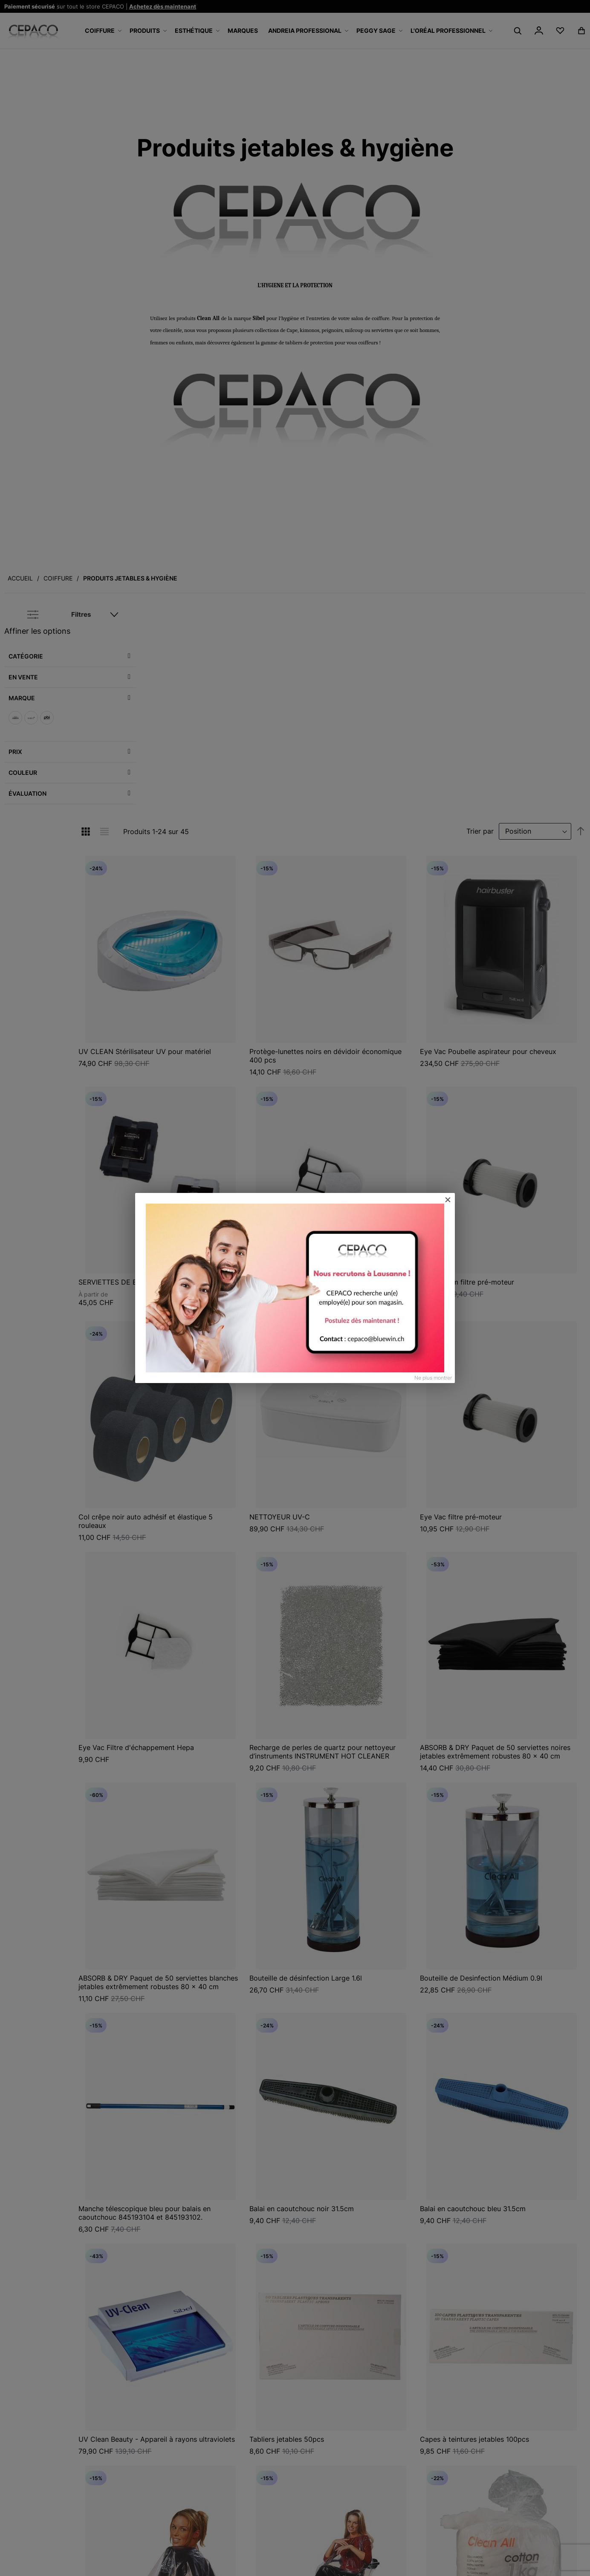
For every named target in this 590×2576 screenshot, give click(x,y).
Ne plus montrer (433, 1378)
